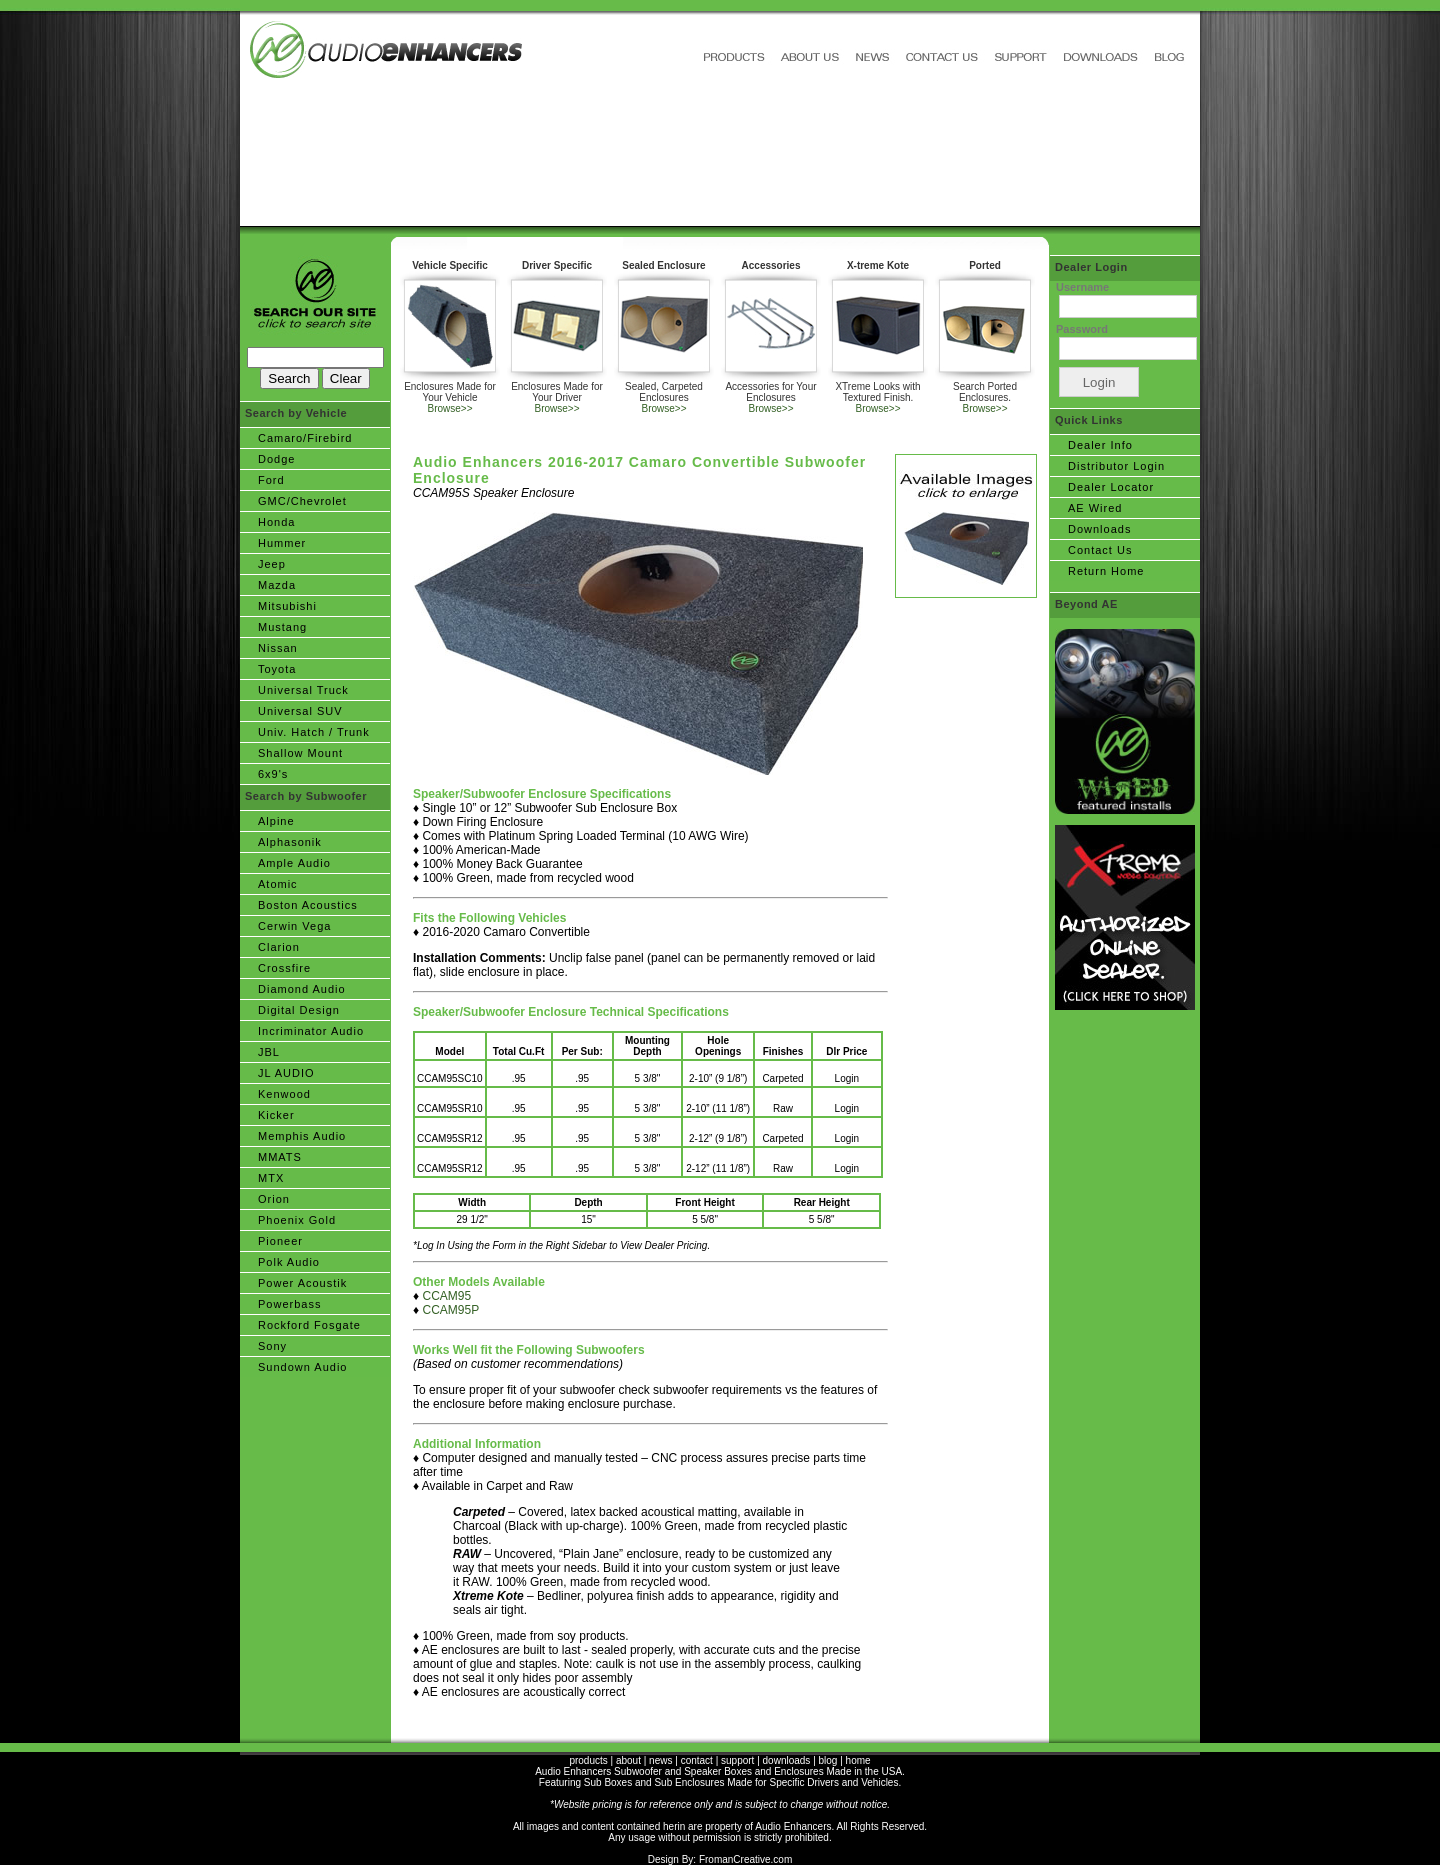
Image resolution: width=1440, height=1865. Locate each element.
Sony (272, 1346)
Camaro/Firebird (305, 438)
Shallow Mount (300, 753)
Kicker (276, 1115)
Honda (276, 522)
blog (828, 1760)
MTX (271, 1178)
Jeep (272, 564)
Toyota (277, 669)
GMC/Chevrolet (302, 501)
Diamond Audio (302, 989)
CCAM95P (450, 1310)
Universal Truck (303, 690)
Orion (274, 1199)
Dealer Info (1100, 445)
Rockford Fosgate (309, 1325)
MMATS (280, 1157)
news (660, 1760)
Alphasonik (290, 842)
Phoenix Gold (297, 1220)
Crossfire (284, 968)
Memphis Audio (302, 1136)
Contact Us (1100, 550)
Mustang (282, 627)
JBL (269, 1052)
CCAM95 (446, 1296)
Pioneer (280, 1241)
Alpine (276, 821)
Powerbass (289, 1304)
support (737, 1760)
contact (697, 1760)
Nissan (278, 648)
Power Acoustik (302, 1283)
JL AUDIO (286, 1073)
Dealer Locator (1111, 487)
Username (1082, 287)
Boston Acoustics (308, 905)
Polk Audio (289, 1262)
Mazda (277, 585)
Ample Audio (294, 863)
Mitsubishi (287, 606)
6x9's (273, 774)
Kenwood (284, 1094)
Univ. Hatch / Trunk (314, 732)
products (588, 1760)
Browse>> (449, 408)
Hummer (282, 543)
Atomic (278, 884)
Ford (271, 480)
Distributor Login (1116, 466)
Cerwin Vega (294, 926)
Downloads (1099, 529)
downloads (787, 1760)
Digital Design (299, 1010)
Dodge (276, 459)
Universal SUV (300, 711)
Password (1082, 329)
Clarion (279, 947)
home (858, 1760)
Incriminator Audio (311, 1031)
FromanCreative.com (745, 1859)
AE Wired (1095, 508)
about (628, 1760)
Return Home (1106, 571)
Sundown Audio (302, 1367)
